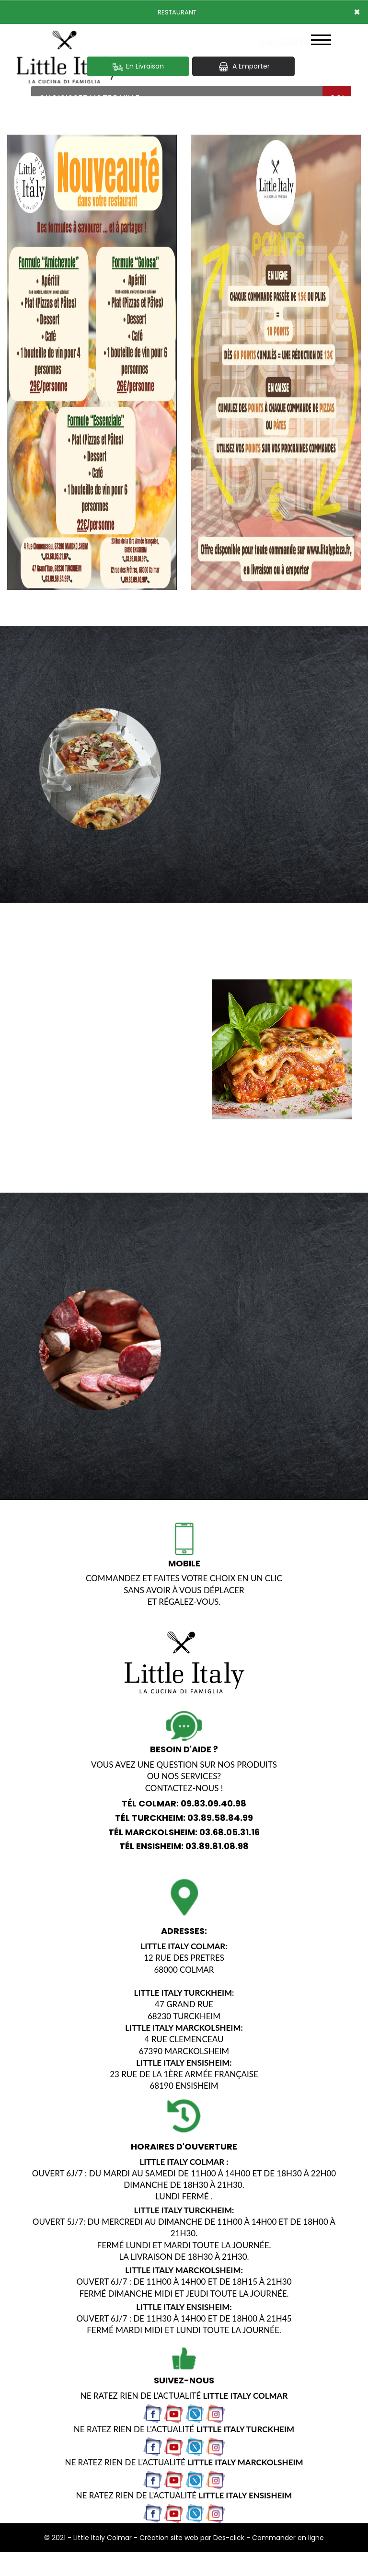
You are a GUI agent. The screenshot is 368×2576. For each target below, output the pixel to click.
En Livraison (138, 66)
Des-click (228, 2537)
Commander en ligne (288, 2537)
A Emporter (243, 66)
